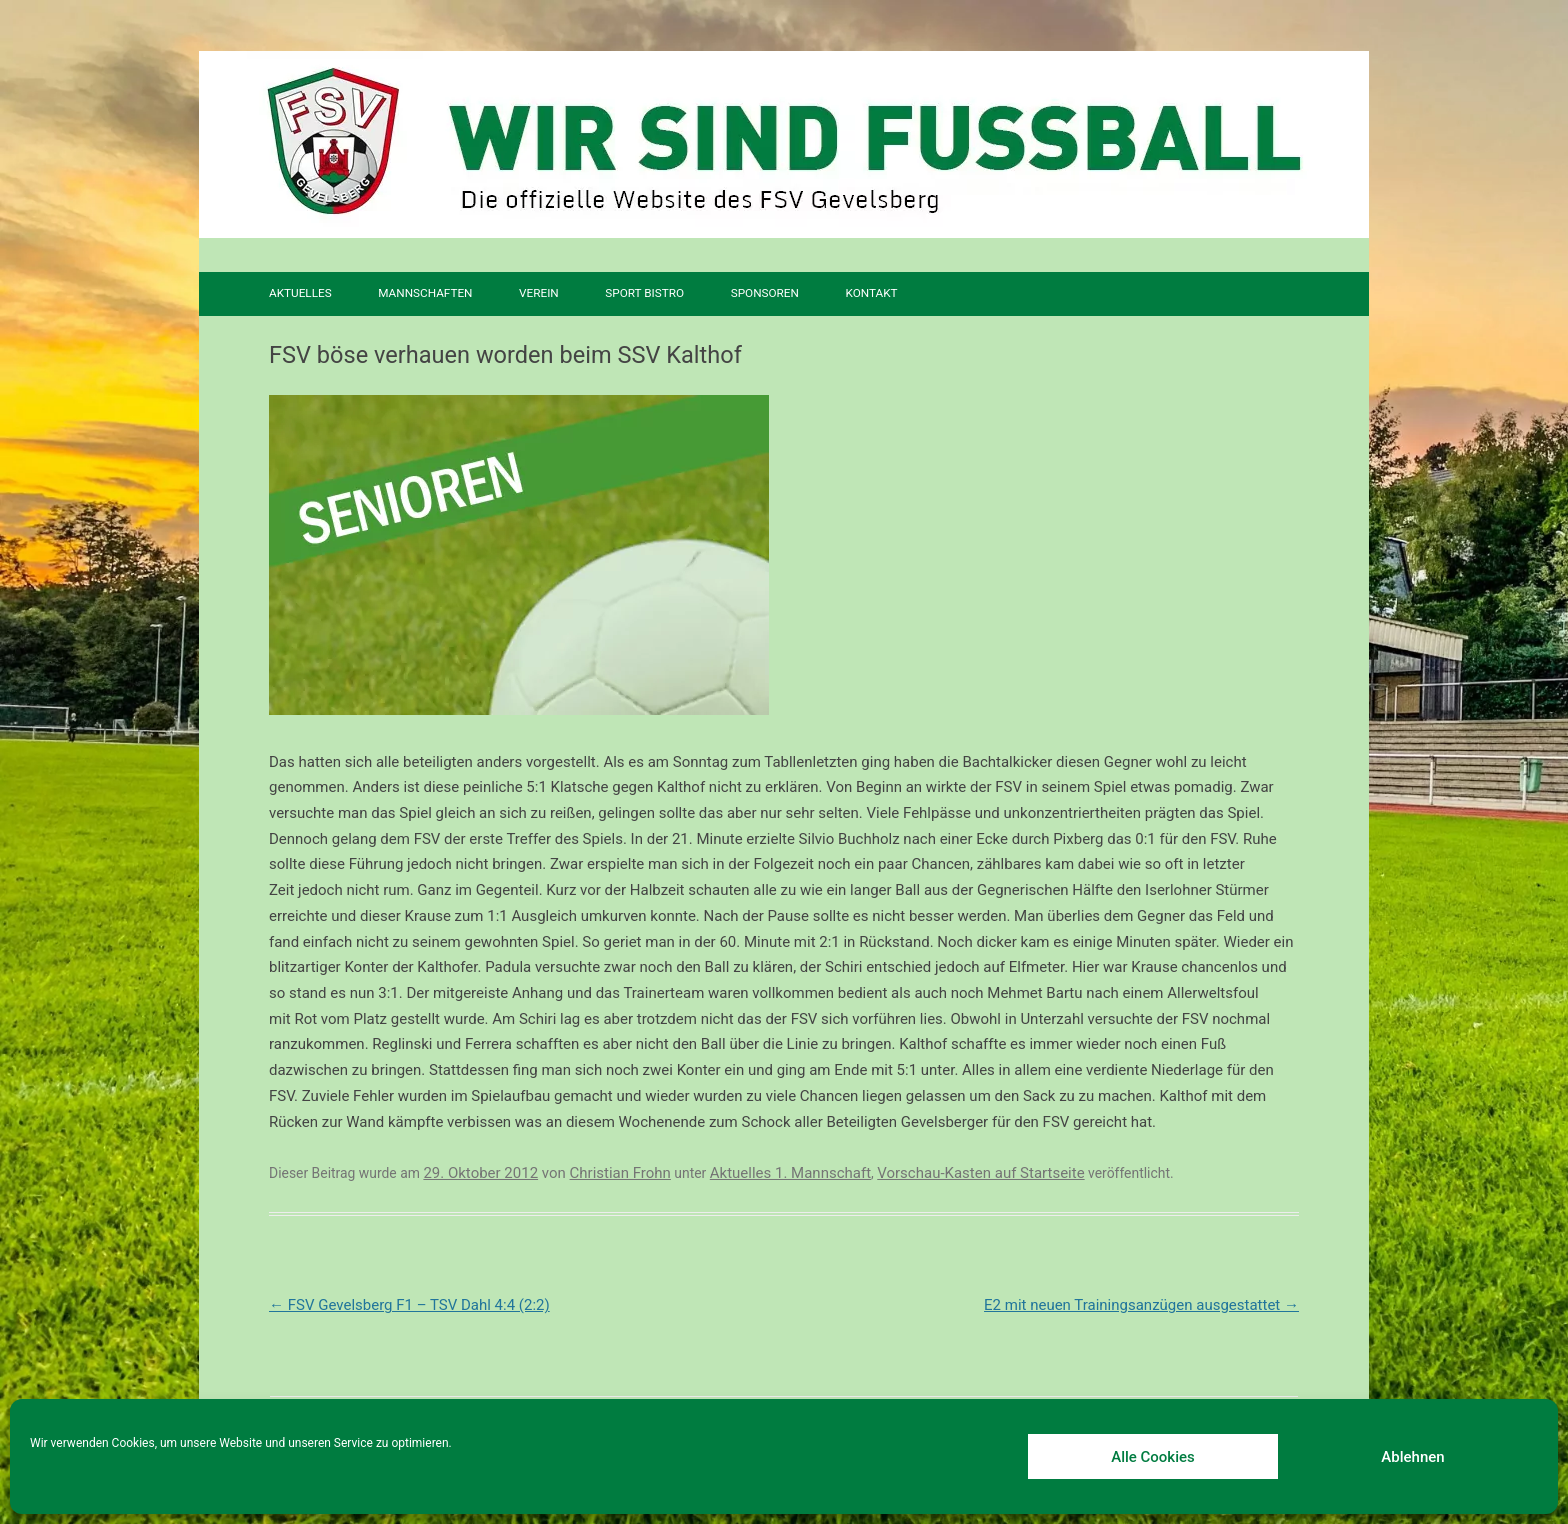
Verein (539, 293)
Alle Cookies (1153, 1457)
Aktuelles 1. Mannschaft (790, 1173)
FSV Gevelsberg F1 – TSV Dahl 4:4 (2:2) (409, 1305)
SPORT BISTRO (644, 293)
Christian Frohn (620, 1173)
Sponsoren (765, 293)
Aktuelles (300, 293)
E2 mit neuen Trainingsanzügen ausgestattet (1141, 1305)
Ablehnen (1412, 1457)
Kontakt (871, 293)
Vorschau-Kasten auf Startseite (980, 1173)
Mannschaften (425, 293)
